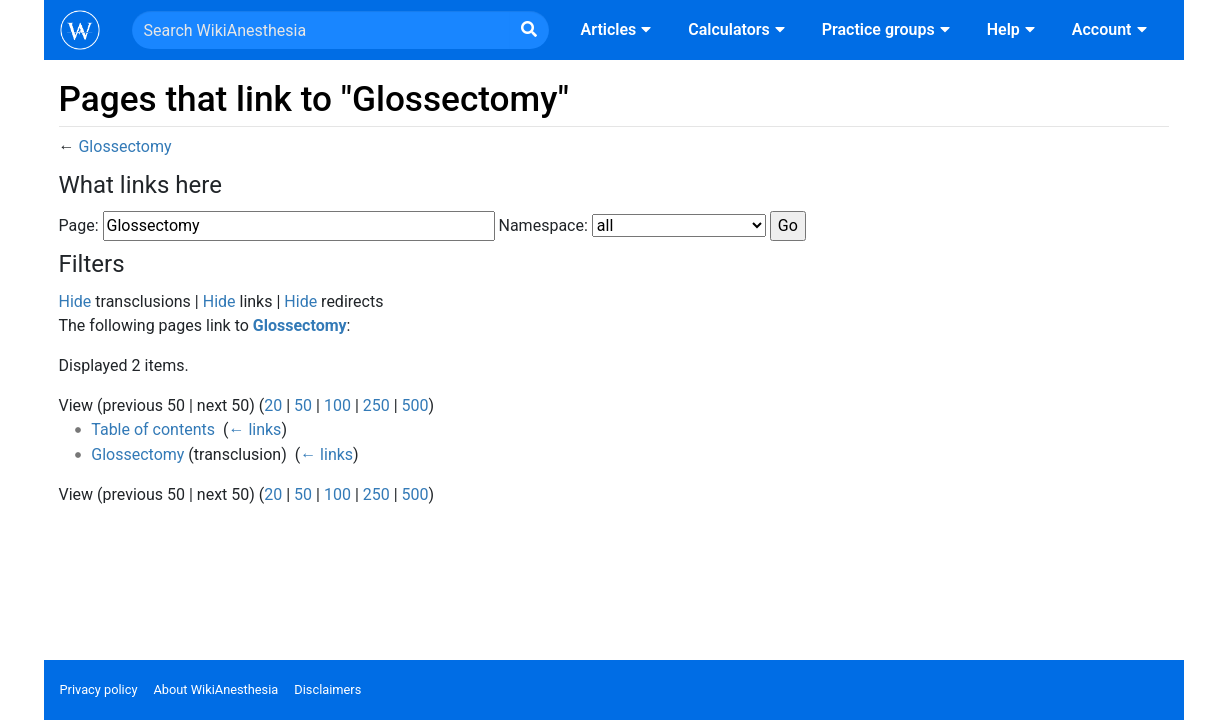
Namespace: (543, 225)
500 (415, 405)
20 (273, 405)
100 (337, 405)
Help (1013, 29)
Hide (75, 301)
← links (254, 429)
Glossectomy (124, 146)
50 (303, 405)
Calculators (738, 29)
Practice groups (888, 29)
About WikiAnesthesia (215, 689)
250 (376, 405)
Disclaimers (327, 689)
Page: (79, 225)
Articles (619, 29)
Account (1112, 29)
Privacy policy (99, 689)
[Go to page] (529, 30)
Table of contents (153, 429)
